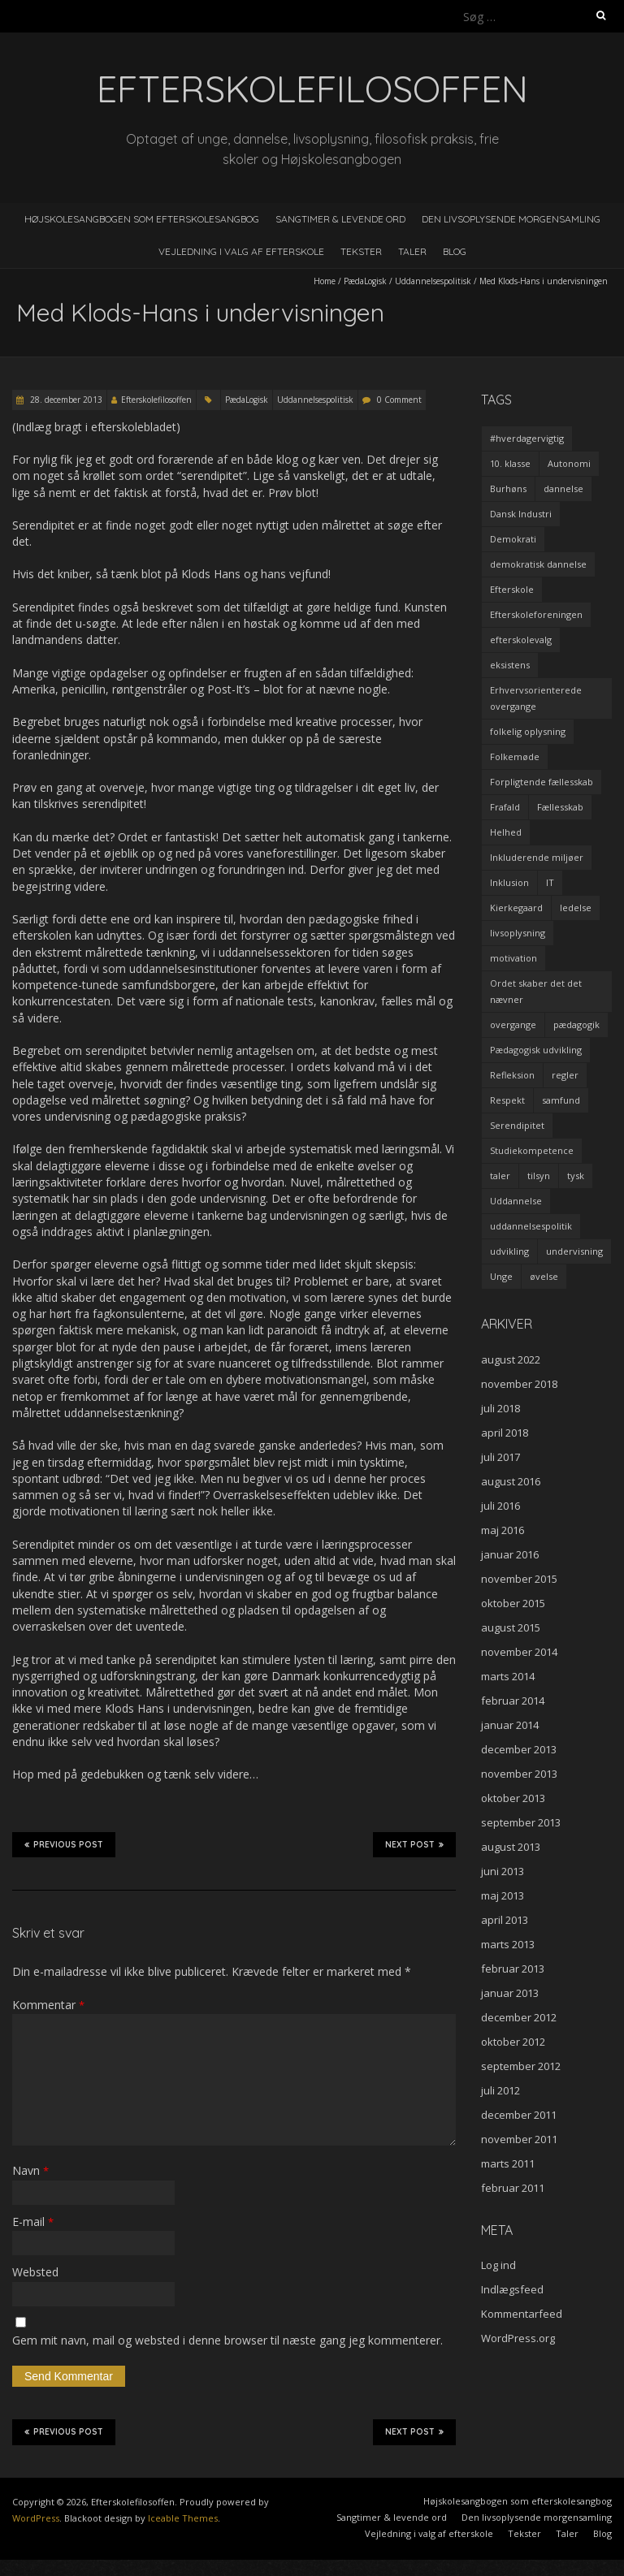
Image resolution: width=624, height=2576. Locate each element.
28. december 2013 (65, 399)
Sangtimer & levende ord (340, 219)
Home (325, 281)
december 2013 (519, 1749)
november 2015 (519, 1578)
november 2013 (519, 1773)
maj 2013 (502, 1895)
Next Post (414, 1844)
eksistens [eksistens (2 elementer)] (510, 665)
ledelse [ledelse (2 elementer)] (576, 907)
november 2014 (519, 1652)
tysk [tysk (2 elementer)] (575, 1175)
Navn (30, 2170)
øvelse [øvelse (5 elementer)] (544, 1276)
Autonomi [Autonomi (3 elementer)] (569, 463)
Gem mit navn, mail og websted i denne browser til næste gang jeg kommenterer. (227, 2340)
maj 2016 (502, 1530)
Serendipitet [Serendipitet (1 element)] (517, 1125)
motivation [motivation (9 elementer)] (513, 958)
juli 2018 (500, 1408)
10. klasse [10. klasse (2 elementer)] (510, 463)
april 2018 (504, 1432)
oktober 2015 (513, 1603)
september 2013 (521, 1822)
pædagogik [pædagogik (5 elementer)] (576, 1024)
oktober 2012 (513, 2041)
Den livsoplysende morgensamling (511, 219)
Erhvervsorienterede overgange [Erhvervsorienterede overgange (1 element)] (536, 698)
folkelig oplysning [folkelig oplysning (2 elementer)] (528, 731)
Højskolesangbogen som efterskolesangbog (141, 219)
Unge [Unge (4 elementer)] (501, 1276)
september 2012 (521, 2066)
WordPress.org (518, 2338)
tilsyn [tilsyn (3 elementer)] (538, 1175)
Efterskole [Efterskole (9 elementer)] (512, 589)
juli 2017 (500, 1457)
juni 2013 (502, 1871)
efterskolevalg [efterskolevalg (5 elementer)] (521, 639)
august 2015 (510, 1627)
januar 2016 (510, 1554)
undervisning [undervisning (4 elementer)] (574, 1251)
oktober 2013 (513, 1798)
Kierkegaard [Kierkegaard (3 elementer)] (516, 907)
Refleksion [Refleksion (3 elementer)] (512, 1075)
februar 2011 (512, 2188)
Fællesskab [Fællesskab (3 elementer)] (560, 807)
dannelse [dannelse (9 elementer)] (563, 488)
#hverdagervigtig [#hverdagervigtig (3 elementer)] (527, 438)
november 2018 (519, 1384)
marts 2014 (508, 1676)
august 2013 (510, 1846)
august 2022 (510, 1359)
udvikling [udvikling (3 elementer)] (509, 1251)
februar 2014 (512, 1700)
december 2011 (519, 2114)
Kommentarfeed (521, 2313)
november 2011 (519, 2139)
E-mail (33, 2221)
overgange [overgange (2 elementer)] (513, 1024)
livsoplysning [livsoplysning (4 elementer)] (517, 933)
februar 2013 (512, 1968)
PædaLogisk (365, 281)
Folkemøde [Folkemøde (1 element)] (515, 756)
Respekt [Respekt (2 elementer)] (507, 1100)
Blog (454, 251)
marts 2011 (508, 2163)
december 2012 (519, 2017)
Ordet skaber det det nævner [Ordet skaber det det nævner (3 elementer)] (536, 991)
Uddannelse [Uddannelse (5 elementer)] (516, 1201)
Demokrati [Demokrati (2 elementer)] (513, 539)
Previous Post (63, 1844)
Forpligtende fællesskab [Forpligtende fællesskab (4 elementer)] (541, 782)
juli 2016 (500, 1505)
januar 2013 (510, 1993)
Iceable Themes (183, 2518)
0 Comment (399, 399)
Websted (35, 2272)
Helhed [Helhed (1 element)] (506, 832)
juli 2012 (500, 2090)
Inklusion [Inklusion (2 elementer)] (509, 882)
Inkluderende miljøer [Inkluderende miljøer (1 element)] (536, 857)
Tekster (361, 251)
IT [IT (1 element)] (550, 882)
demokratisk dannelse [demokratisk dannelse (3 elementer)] (538, 564)
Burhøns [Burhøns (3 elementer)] (508, 488)
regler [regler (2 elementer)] (565, 1075)
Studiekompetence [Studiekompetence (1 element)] (532, 1150)
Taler (412, 251)
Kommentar (48, 2004)
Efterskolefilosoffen (156, 399)
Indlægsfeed (512, 2289)
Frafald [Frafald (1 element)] (505, 807)
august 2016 (510, 1481)
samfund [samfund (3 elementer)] (561, 1100)
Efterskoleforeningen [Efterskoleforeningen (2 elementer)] (536, 614)
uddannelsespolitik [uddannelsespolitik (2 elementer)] (531, 1226)
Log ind (498, 2265)
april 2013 (504, 1920)
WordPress (35, 2518)
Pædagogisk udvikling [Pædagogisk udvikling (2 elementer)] (536, 1050)
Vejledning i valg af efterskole (241, 251)
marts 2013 (508, 1944)
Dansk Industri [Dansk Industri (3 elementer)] (521, 514)
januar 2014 (510, 1725)
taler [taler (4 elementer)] (500, 1175)
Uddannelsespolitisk (433, 281)
